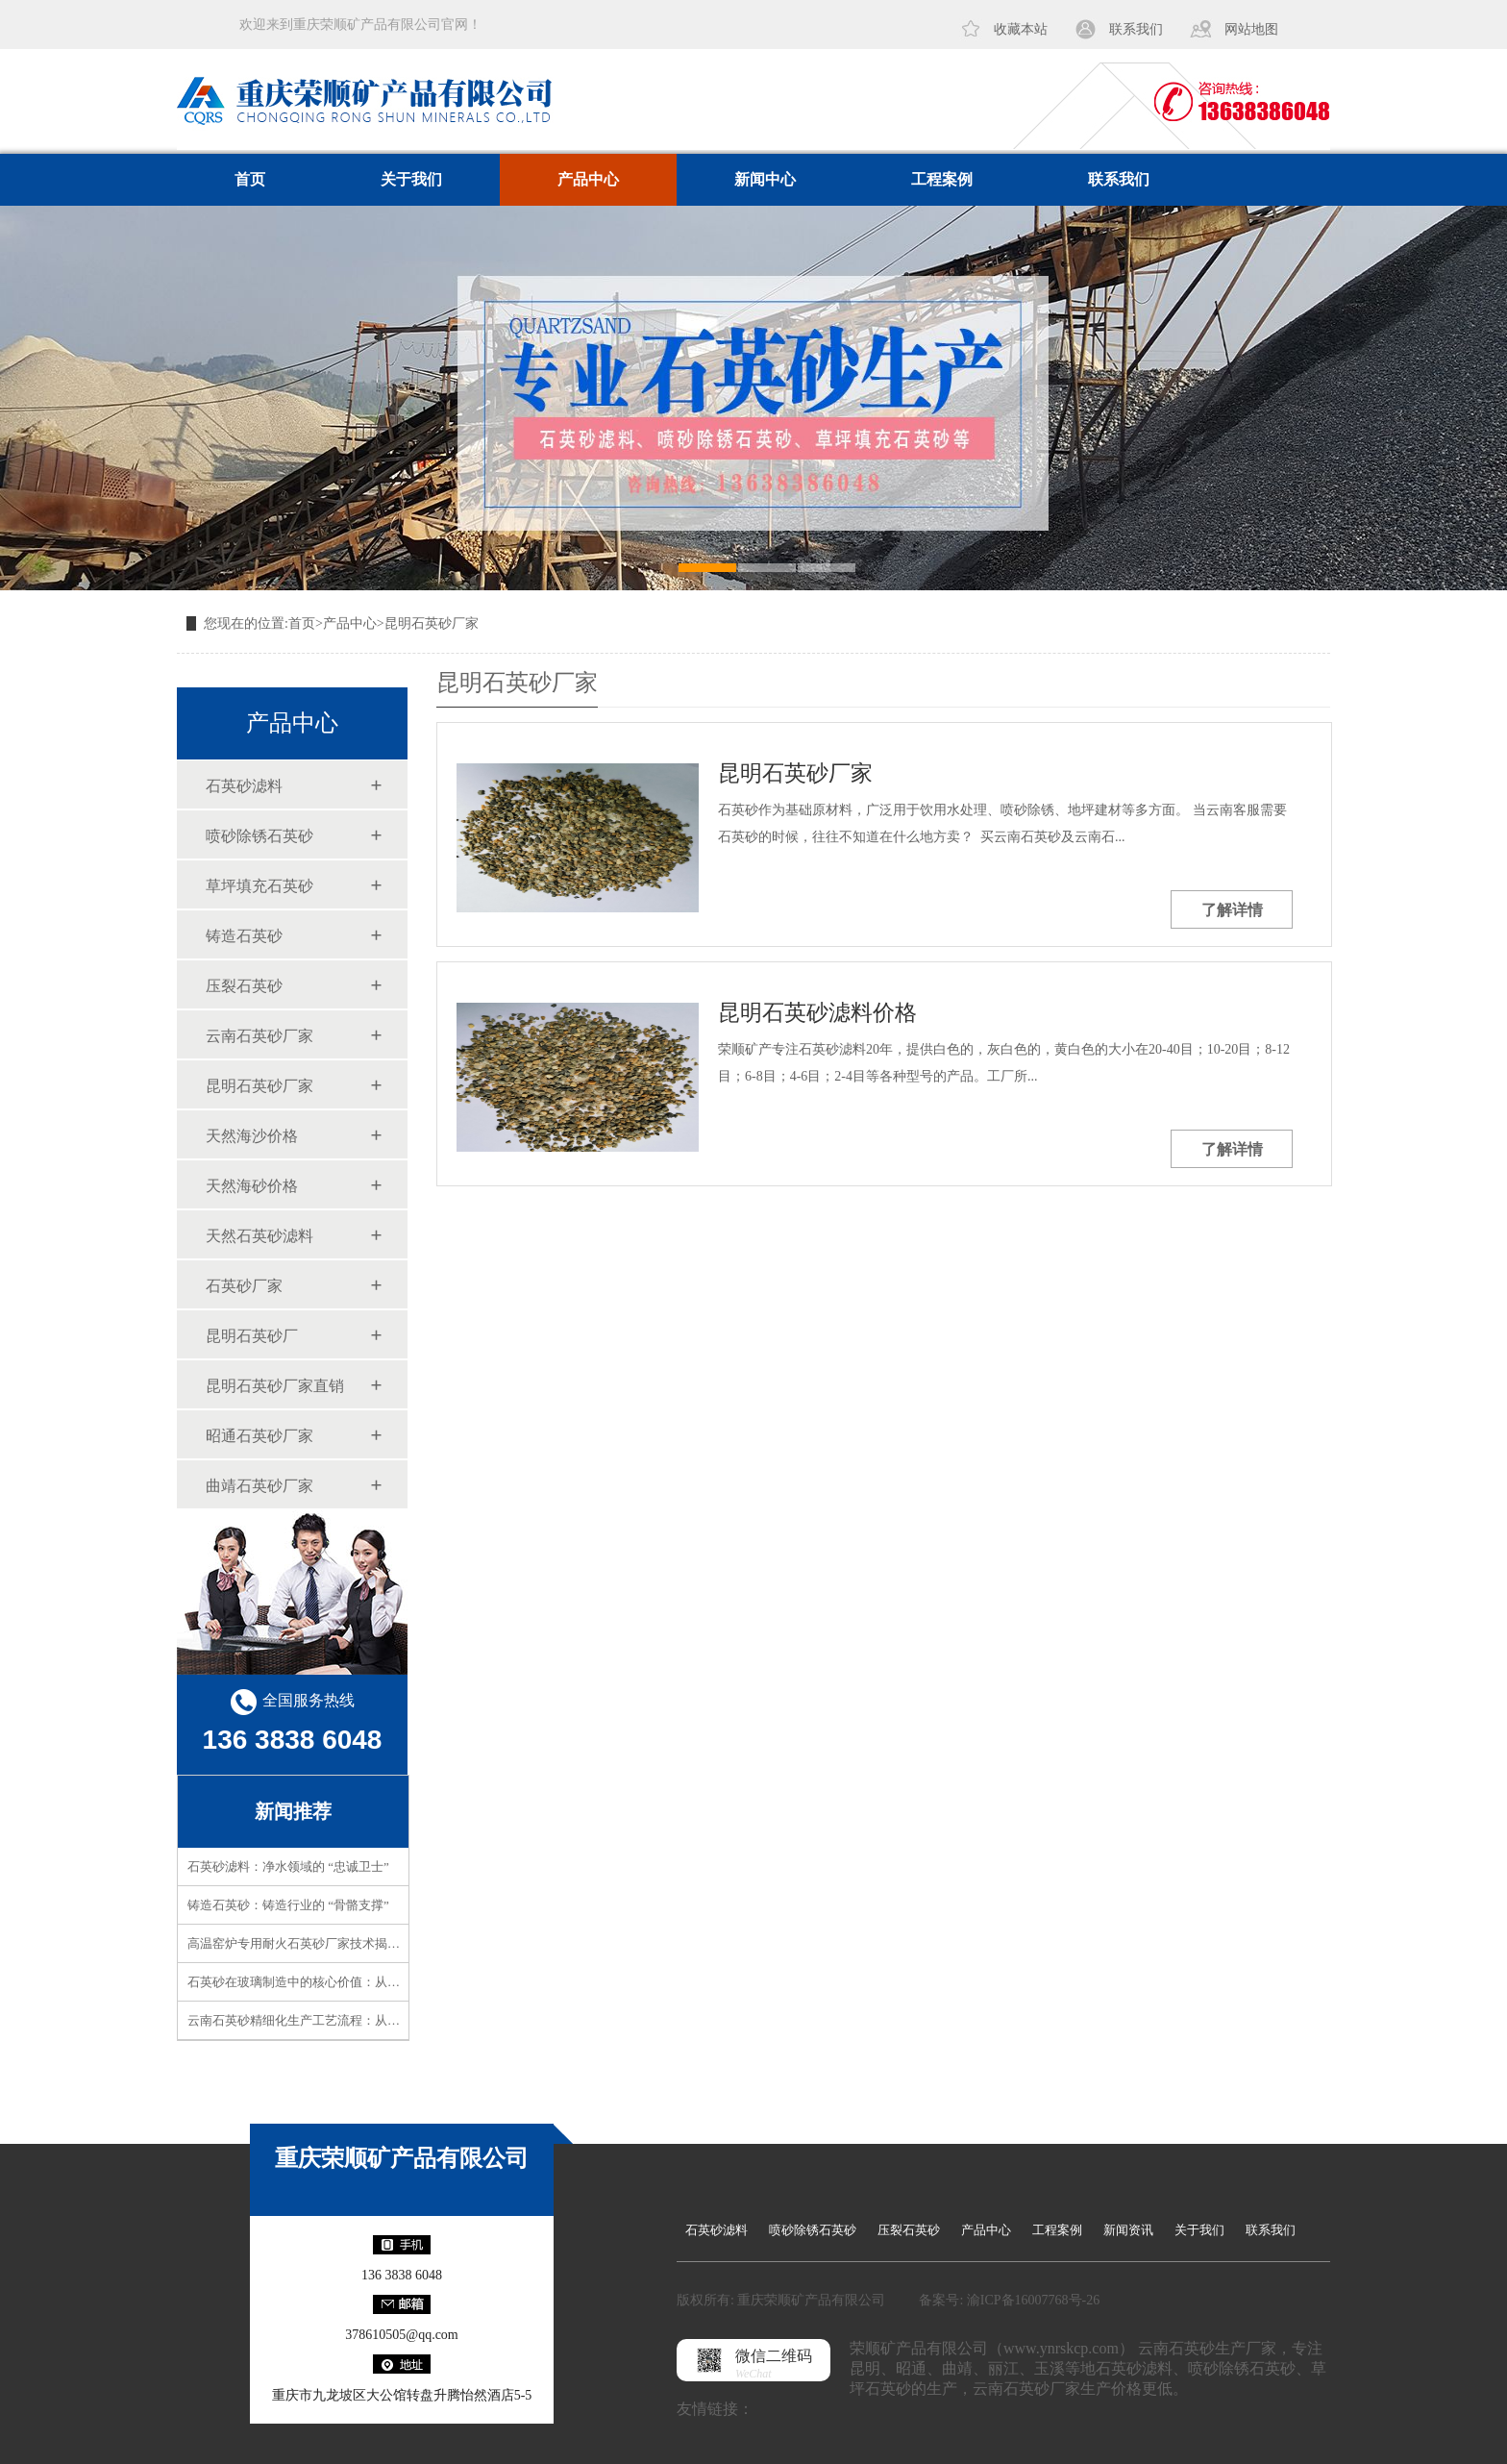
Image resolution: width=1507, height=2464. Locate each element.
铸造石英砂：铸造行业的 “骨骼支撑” (288, 1905)
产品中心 (588, 179)
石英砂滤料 (244, 786)
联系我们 (1136, 29)
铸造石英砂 (244, 936)
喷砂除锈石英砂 (259, 836)
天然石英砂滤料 (259, 1236)
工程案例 (942, 179)
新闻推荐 (293, 1811)
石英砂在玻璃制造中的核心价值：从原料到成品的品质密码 (349, 1982)
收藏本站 (1021, 29)
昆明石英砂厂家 (431, 623)
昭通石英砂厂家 (259, 1436)
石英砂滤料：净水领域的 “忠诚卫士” (288, 1866)
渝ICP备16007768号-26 (1033, 2300)
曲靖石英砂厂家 (259, 1486)
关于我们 (411, 179)
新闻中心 (765, 179)
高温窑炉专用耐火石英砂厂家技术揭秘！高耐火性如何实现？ (356, 1943)
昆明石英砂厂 (252, 1336)
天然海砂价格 (252, 1186)
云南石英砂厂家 (259, 1036)
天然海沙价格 (252, 1136)
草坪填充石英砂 (259, 886)
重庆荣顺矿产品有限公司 (402, 2158)
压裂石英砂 (244, 986)
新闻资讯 (1128, 2230)
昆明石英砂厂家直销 (275, 1386)
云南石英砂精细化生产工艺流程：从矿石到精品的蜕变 (337, 2020)
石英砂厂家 (244, 1286)
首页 (250, 179)
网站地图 (1251, 29)
